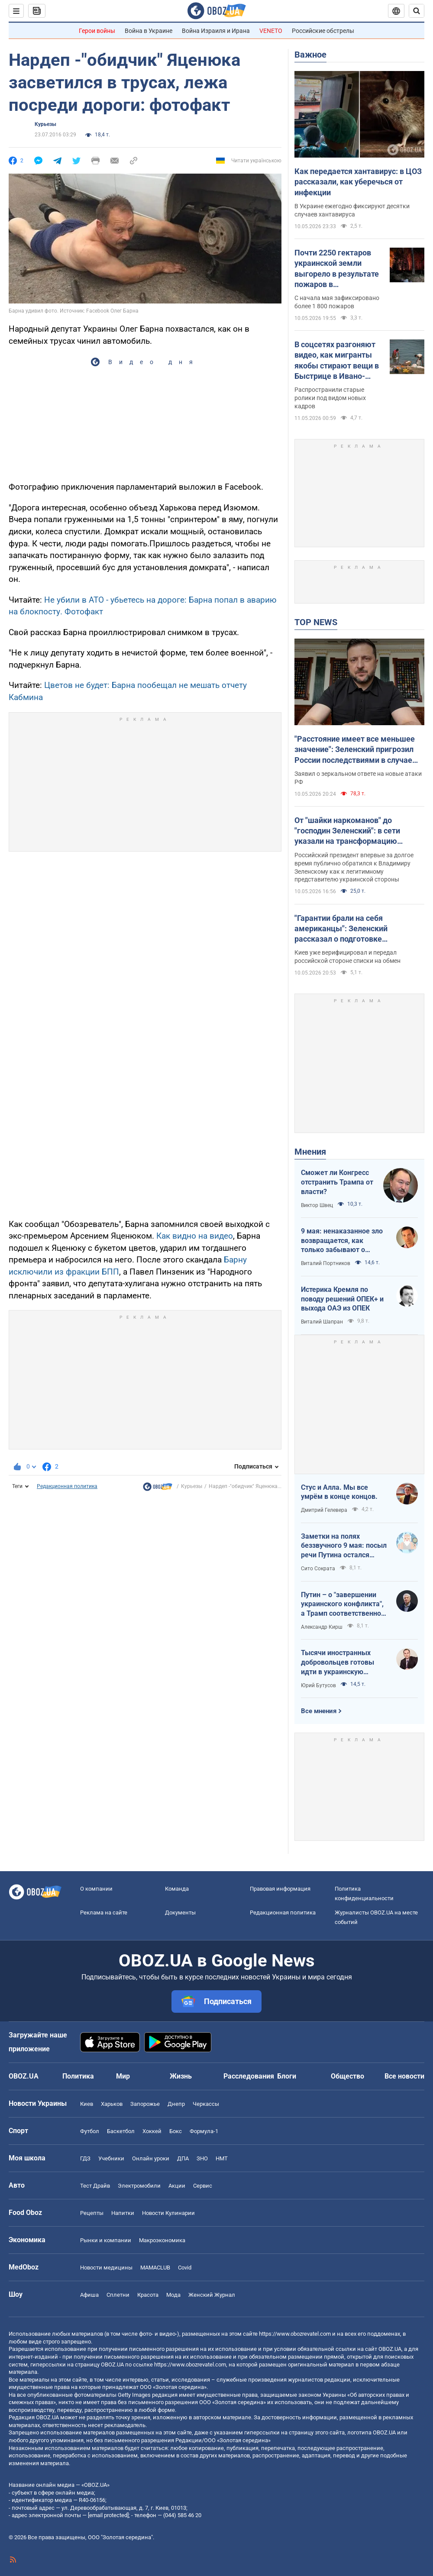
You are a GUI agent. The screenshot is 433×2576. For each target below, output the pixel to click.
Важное (310, 54)
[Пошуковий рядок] (416, 10)
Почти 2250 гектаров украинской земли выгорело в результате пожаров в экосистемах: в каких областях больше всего (337, 269)
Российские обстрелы (323, 30)
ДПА (183, 2158)
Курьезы (45, 124)
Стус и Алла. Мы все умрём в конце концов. (339, 1492)
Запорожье (145, 2104)
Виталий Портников (325, 1263)
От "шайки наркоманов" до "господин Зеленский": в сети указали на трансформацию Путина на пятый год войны (347, 831)
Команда (177, 1888)
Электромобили (139, 2185)
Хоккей (152, 2131)
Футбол (89, 2131)
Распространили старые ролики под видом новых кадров (330, 398)
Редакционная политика (67, 1486)
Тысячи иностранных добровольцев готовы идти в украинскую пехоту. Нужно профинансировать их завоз (337, 1662)
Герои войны (97, 30)
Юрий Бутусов (318, 1685)
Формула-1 (204, 2131)
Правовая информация (280, 1888)
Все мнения (318, 1711)
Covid (184, 2267)
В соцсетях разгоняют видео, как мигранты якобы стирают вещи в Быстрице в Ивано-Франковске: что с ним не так (336, 360)
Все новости (404, 2076)
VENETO (270, 30)
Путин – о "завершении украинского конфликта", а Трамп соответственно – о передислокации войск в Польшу (344, 1604)
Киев (86, 2104)
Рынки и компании (105, 2240)
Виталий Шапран (322, 1322)
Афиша (89, 2295)
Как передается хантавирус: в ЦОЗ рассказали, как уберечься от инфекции (358, 182)
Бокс (175, 2131)
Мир (123, 2076)
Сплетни (118, 2295)
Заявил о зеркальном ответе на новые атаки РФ (358, 777)
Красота (147, 2295)
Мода (173, 2295)
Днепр (176, 2104)
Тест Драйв (95, 2185)
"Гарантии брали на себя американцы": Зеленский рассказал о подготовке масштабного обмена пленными (354, 929)
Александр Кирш (322, 1627)
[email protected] (108, 2515)
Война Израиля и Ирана (216, 30)
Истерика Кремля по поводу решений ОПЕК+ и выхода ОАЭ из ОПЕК (342, 1298)
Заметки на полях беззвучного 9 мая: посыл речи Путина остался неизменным (344, 1546)
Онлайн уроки (150, 2158)
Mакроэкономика (162, 2240)
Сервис (202, 2185)
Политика (78, 2076)
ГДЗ (85, 2158)
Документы (180, 1912)
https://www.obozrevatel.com (295, 2334)
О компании (96, 1888)
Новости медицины (106, 2267)
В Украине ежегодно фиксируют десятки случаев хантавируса (352, 210)
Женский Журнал (211, 2295)
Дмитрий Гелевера (324, 1510)
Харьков (112, 2104)
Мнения (310, 1151)
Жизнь (181, 2076)
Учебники (111, 2158)
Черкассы (206, 2104)
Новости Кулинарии (168, 2213)
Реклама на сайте (103, 1912)
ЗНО (202, 2158)
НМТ (222, 2158)
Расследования (248, 2076)
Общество (347, 2076)
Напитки (122, 2213)
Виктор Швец (317, 1205)
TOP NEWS (315, 622)
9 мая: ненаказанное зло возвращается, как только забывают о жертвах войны (342, 1241)
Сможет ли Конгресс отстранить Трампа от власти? (337, 1182)
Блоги (286, 2076)
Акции (176, 2185)
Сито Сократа (318, 1569)
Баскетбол (121, 2131)
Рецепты (91, 2213)
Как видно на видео (194, 1236)
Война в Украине (148, 30)
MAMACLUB (155, 2267)
